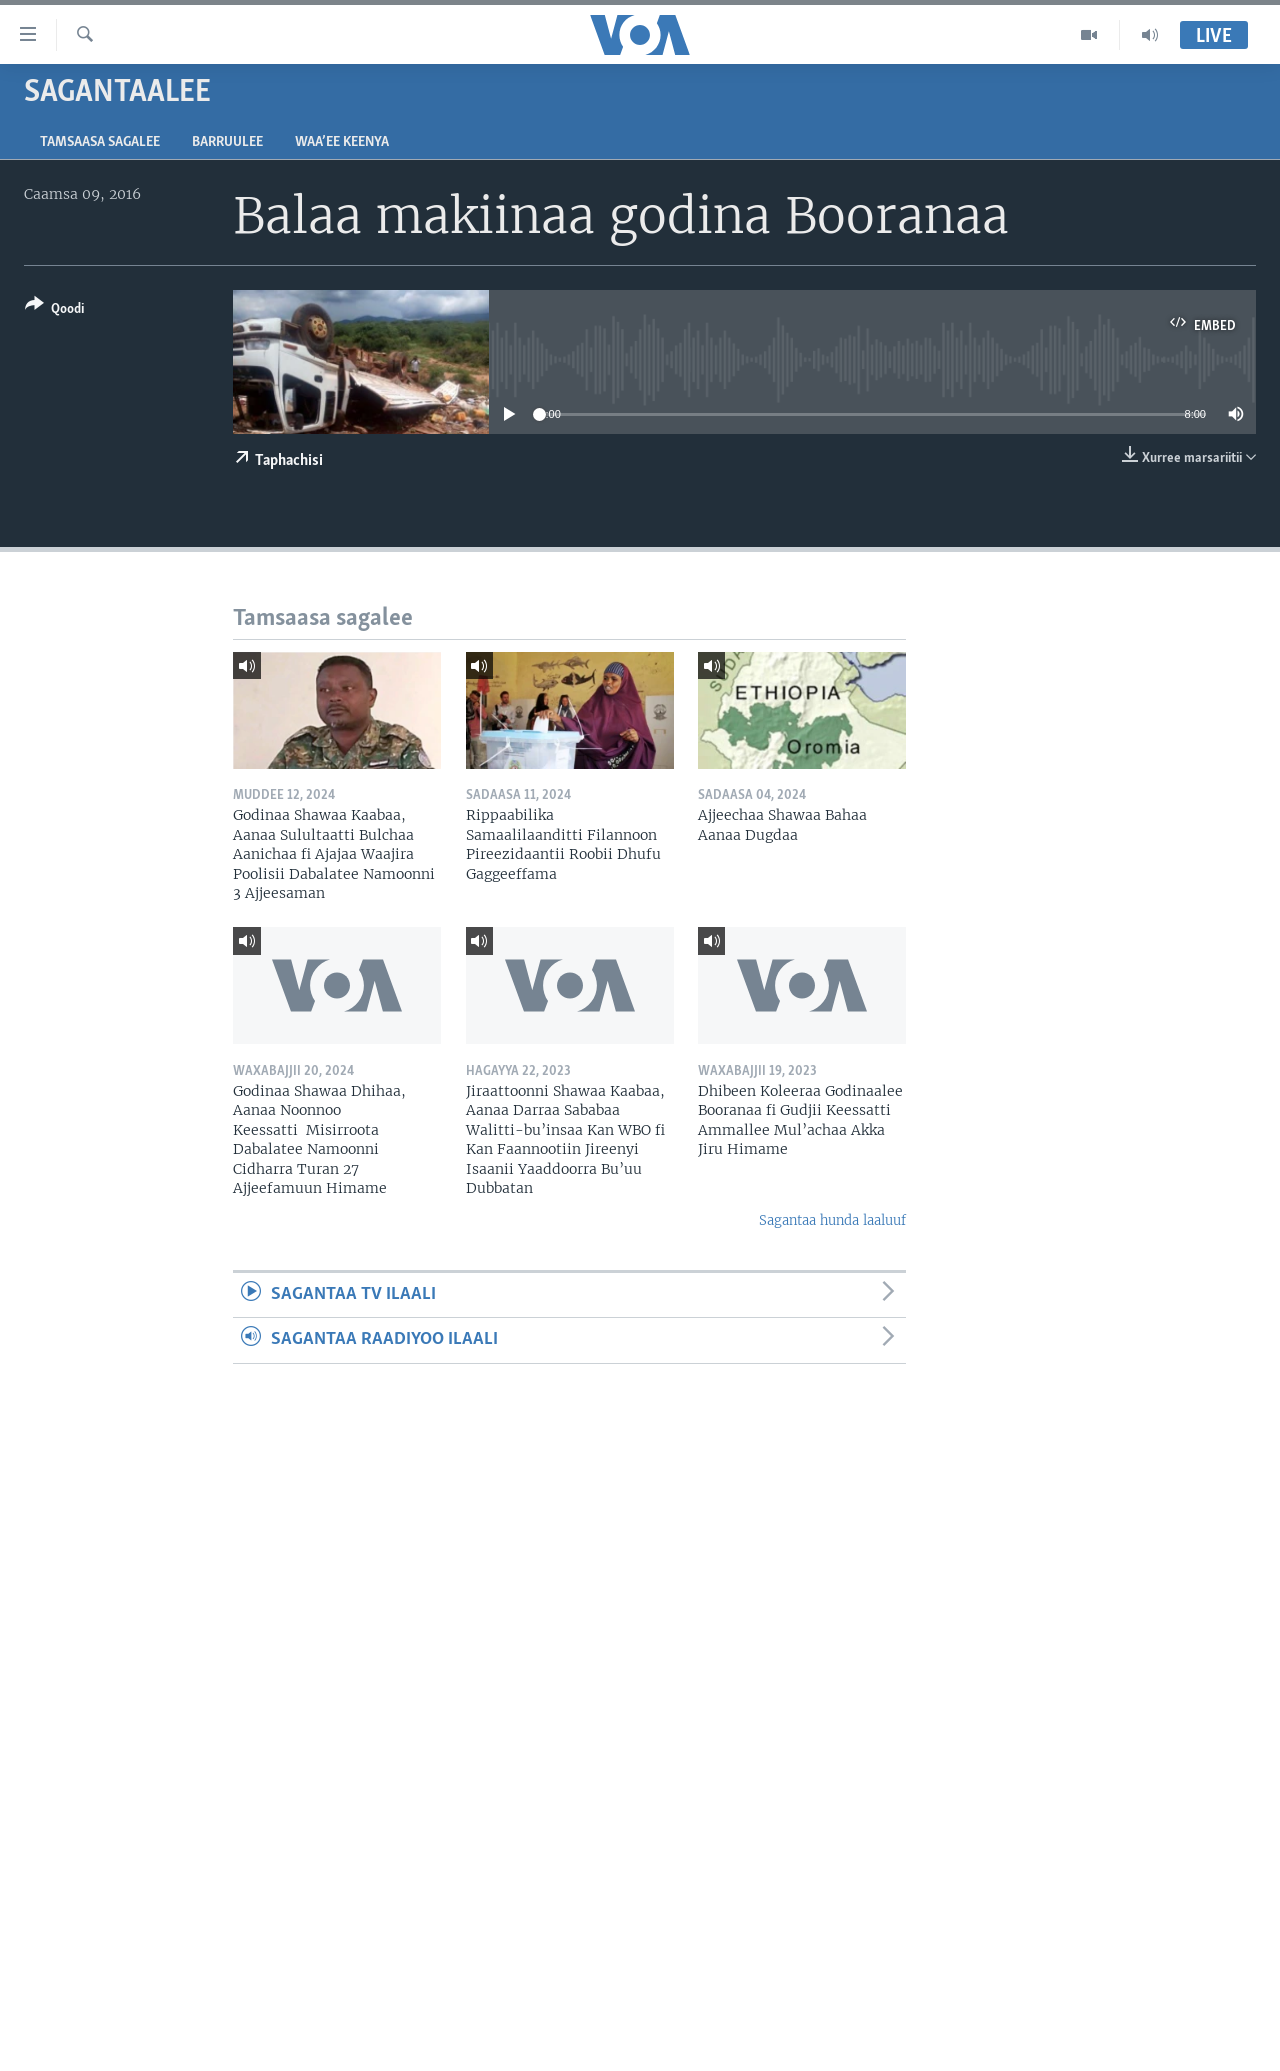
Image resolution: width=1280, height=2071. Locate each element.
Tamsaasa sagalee (100, 142)
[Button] (54, 310)
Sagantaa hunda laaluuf (832, 1220)
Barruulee (227, 142)
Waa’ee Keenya (342, 142)
